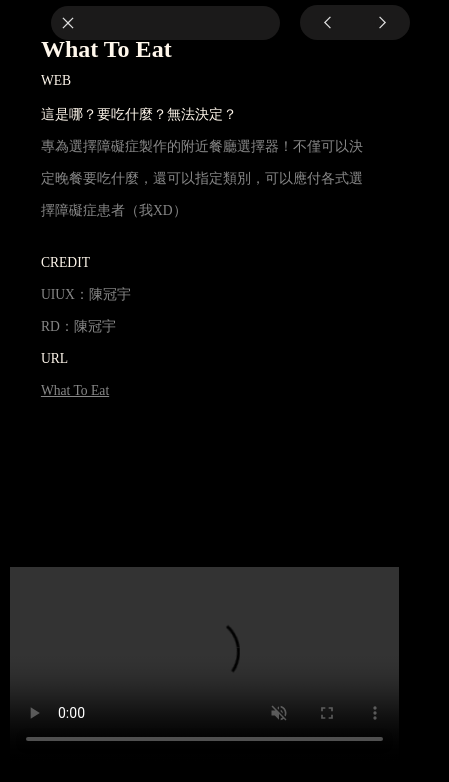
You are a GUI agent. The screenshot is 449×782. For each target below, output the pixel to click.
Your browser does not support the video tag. (204, 664)
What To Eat (75, 390)
